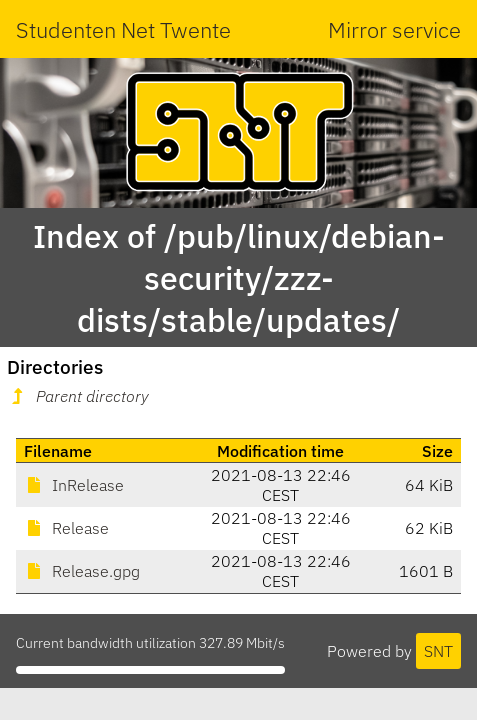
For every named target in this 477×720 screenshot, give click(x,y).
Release (66, 528)
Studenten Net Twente (123, 29)
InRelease (74, 485)
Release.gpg (82, 571)
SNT (438, 651)
